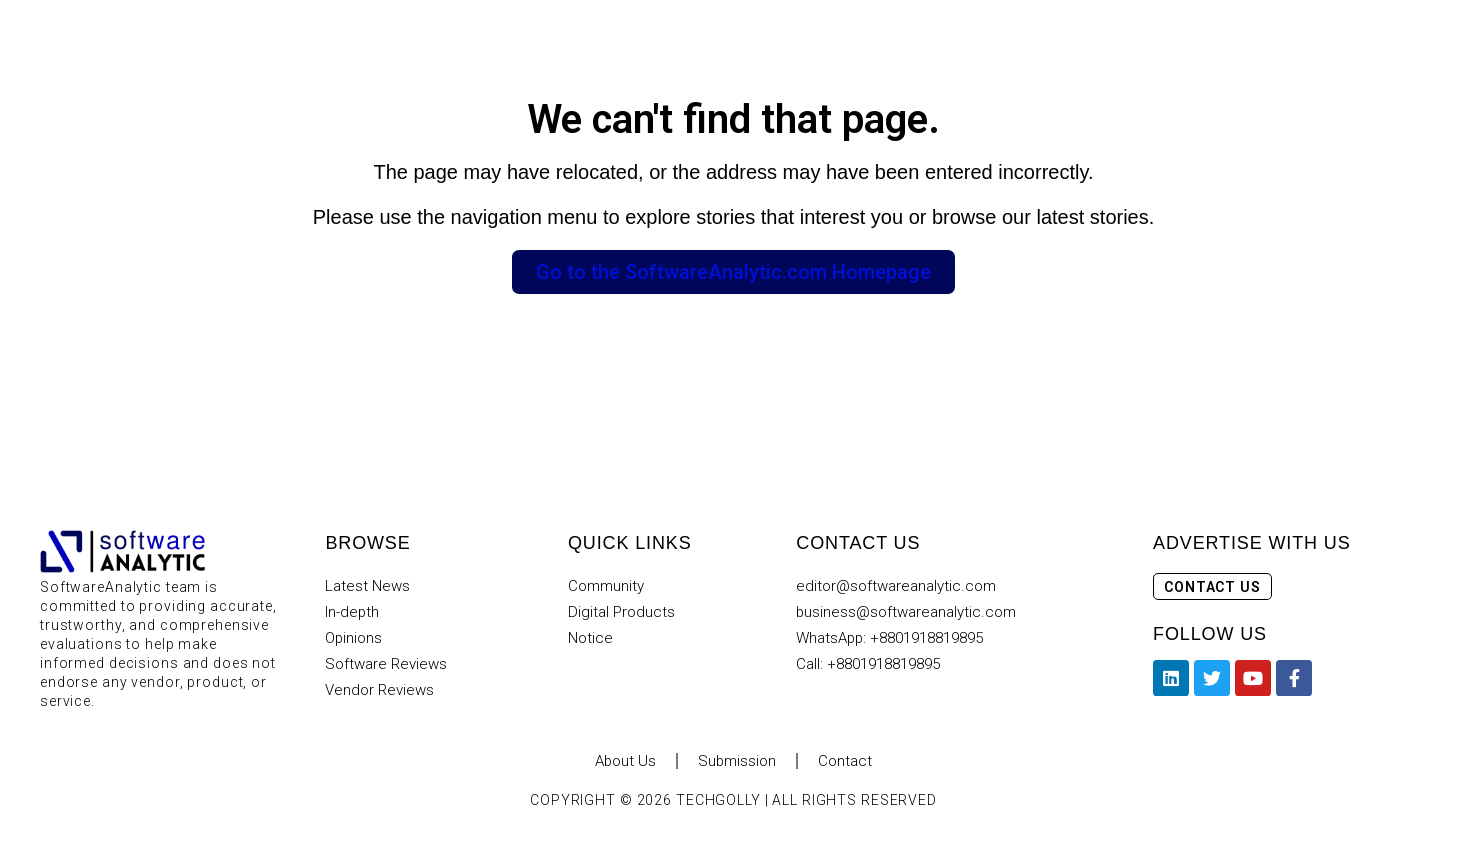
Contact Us (1212, 587)
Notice (590, 638)
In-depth (352, 612)
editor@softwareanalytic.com (896, 586)
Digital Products (621, 612)
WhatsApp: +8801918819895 (890, 638)
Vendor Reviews (379, 690)
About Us (625, 761)
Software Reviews (386, 664)
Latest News (367, 586)
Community (606, 586)
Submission (737, 761)
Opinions (354, 638)
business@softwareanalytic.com (906, 612)
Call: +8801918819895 (868, 664)
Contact (846, 761)
